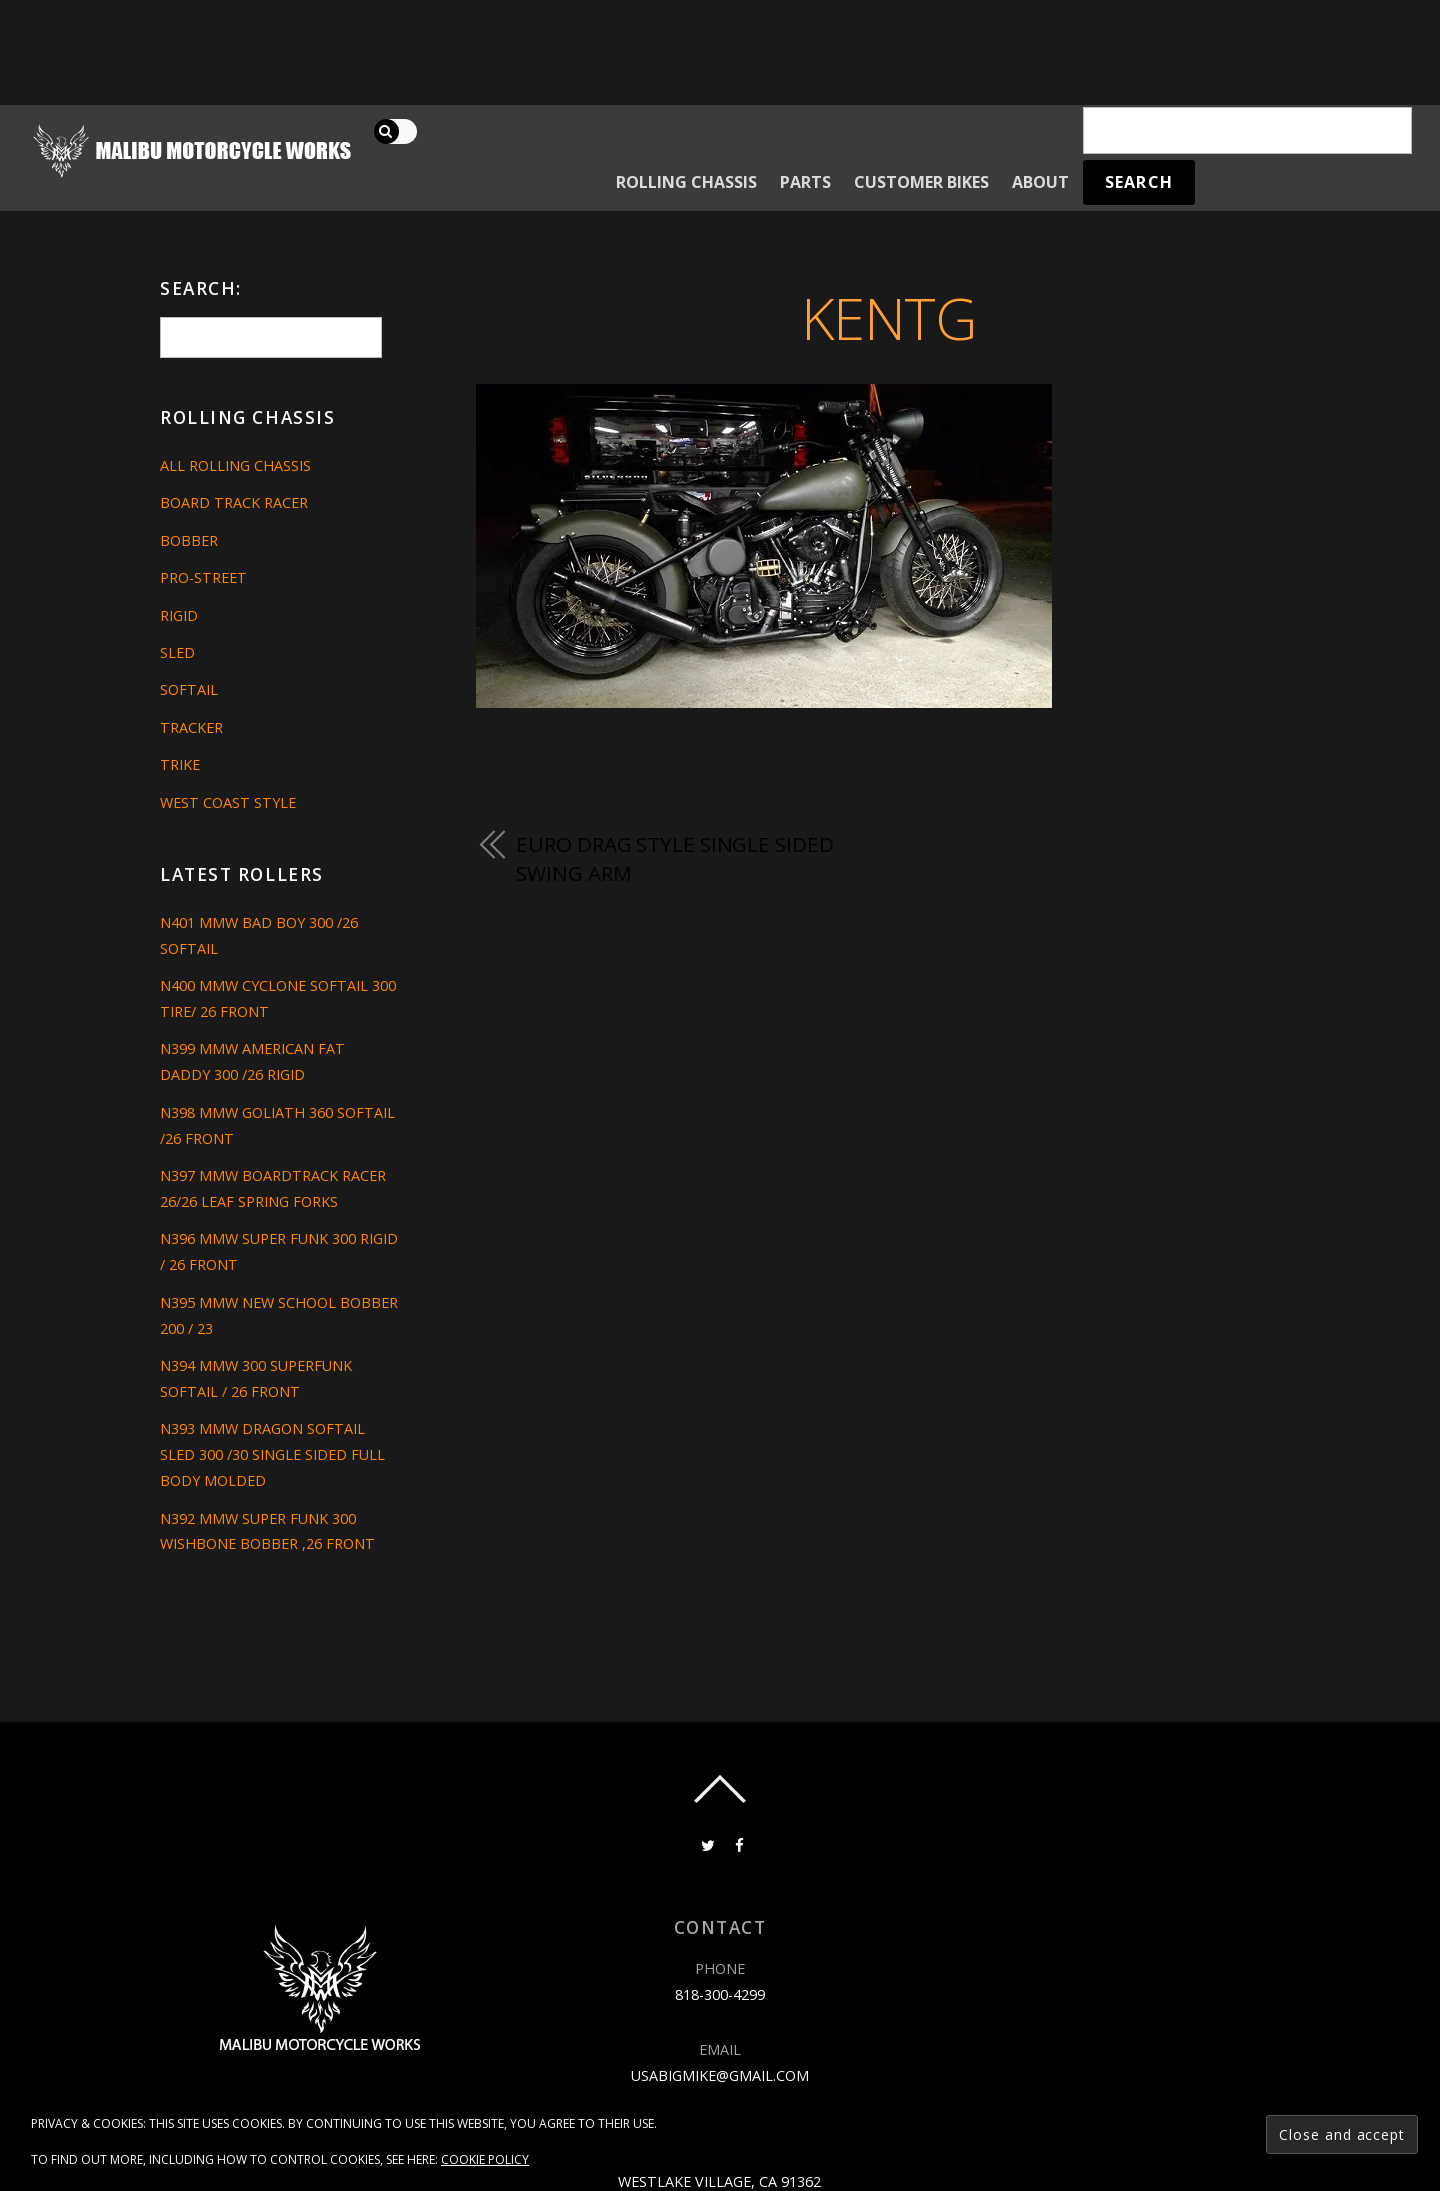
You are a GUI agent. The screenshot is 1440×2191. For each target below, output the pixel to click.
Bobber (189, 540)
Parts (805, 182)
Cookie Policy (485, 2159)
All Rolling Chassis (235, 465)
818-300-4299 (720, 1994)
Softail (189, 689)
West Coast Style (228, 802)
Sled (177, 652)
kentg (888, 317)
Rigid (179, 615)
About (1040, 182)
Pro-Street (203, 577)
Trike (180, 764)
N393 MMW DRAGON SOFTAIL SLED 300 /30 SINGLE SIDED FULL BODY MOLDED (272, 1454)
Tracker (191, 727)
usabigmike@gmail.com (720, 2075)
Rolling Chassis (686, 182)
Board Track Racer (234, 502)
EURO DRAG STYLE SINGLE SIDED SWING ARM (674, 859)
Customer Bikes (921, 182)
